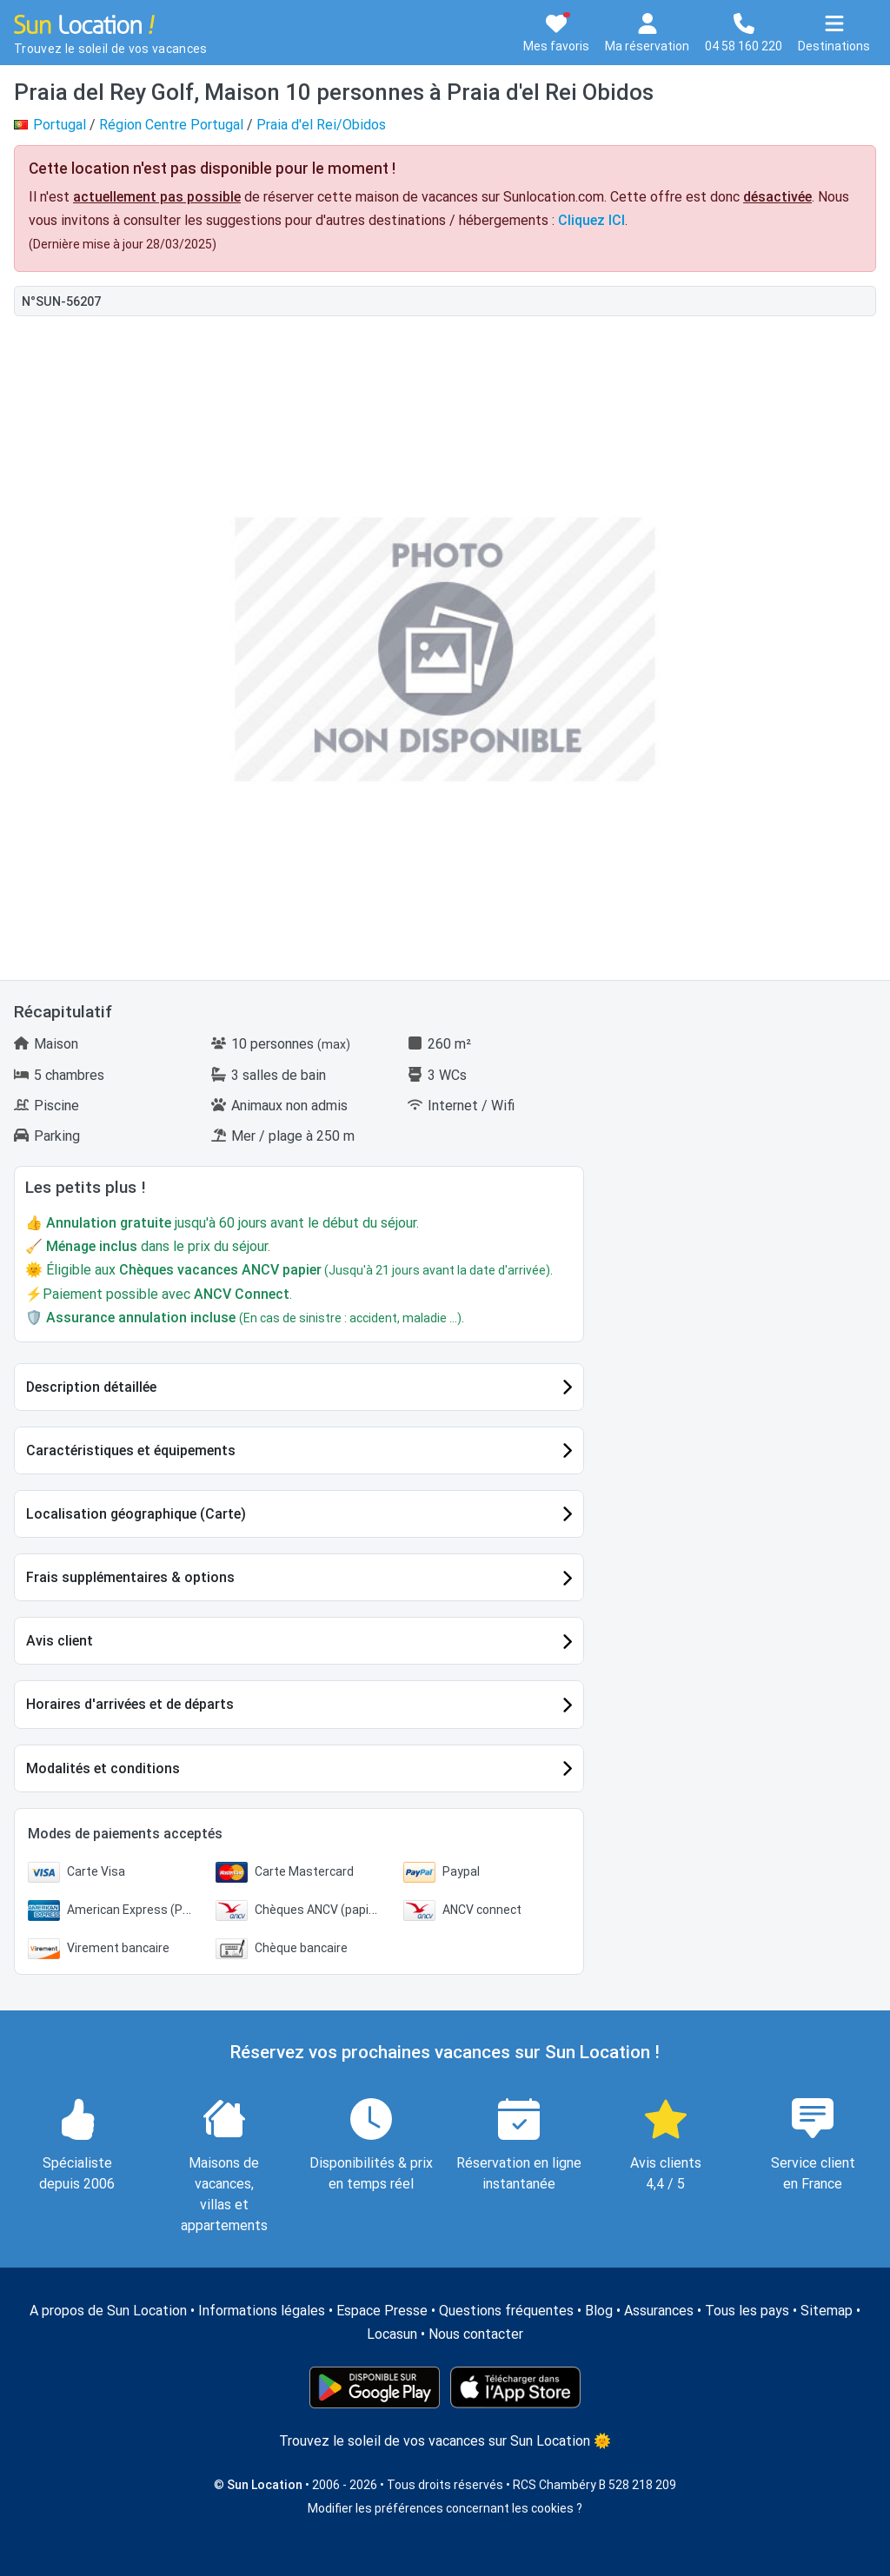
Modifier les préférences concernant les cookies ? (445, 2508)
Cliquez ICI (591, 220)
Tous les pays (747, 2310)
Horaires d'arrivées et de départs (130, 1704)
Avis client (59, 1640)
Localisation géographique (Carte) (136, 1514)
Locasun (392, 2334)
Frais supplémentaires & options (130, 1577)
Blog (599, 2310)
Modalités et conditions (103, 1768)
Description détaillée (91, 1387)
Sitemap (826, 2310)
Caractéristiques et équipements (131, 1450)
